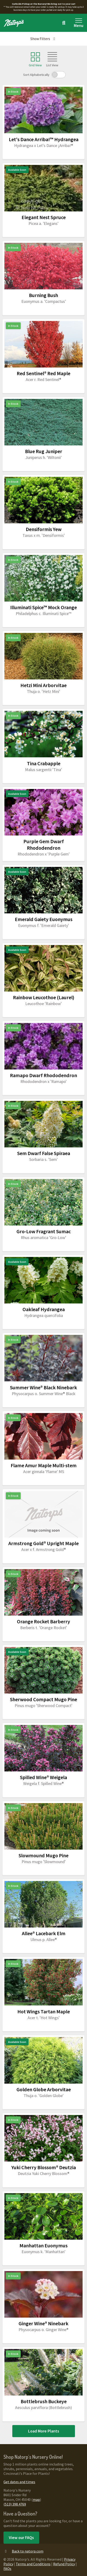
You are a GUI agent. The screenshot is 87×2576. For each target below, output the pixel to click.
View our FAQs (21, 2537)
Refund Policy (64, 2564)
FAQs (7, 2568)
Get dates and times (19, 2481)
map (36, 2499)
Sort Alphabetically (36, 75)
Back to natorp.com (23, 2551)
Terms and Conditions (33, 2564)
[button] (43, 39)
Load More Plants (43, 2431)
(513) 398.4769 (14, 2504)
